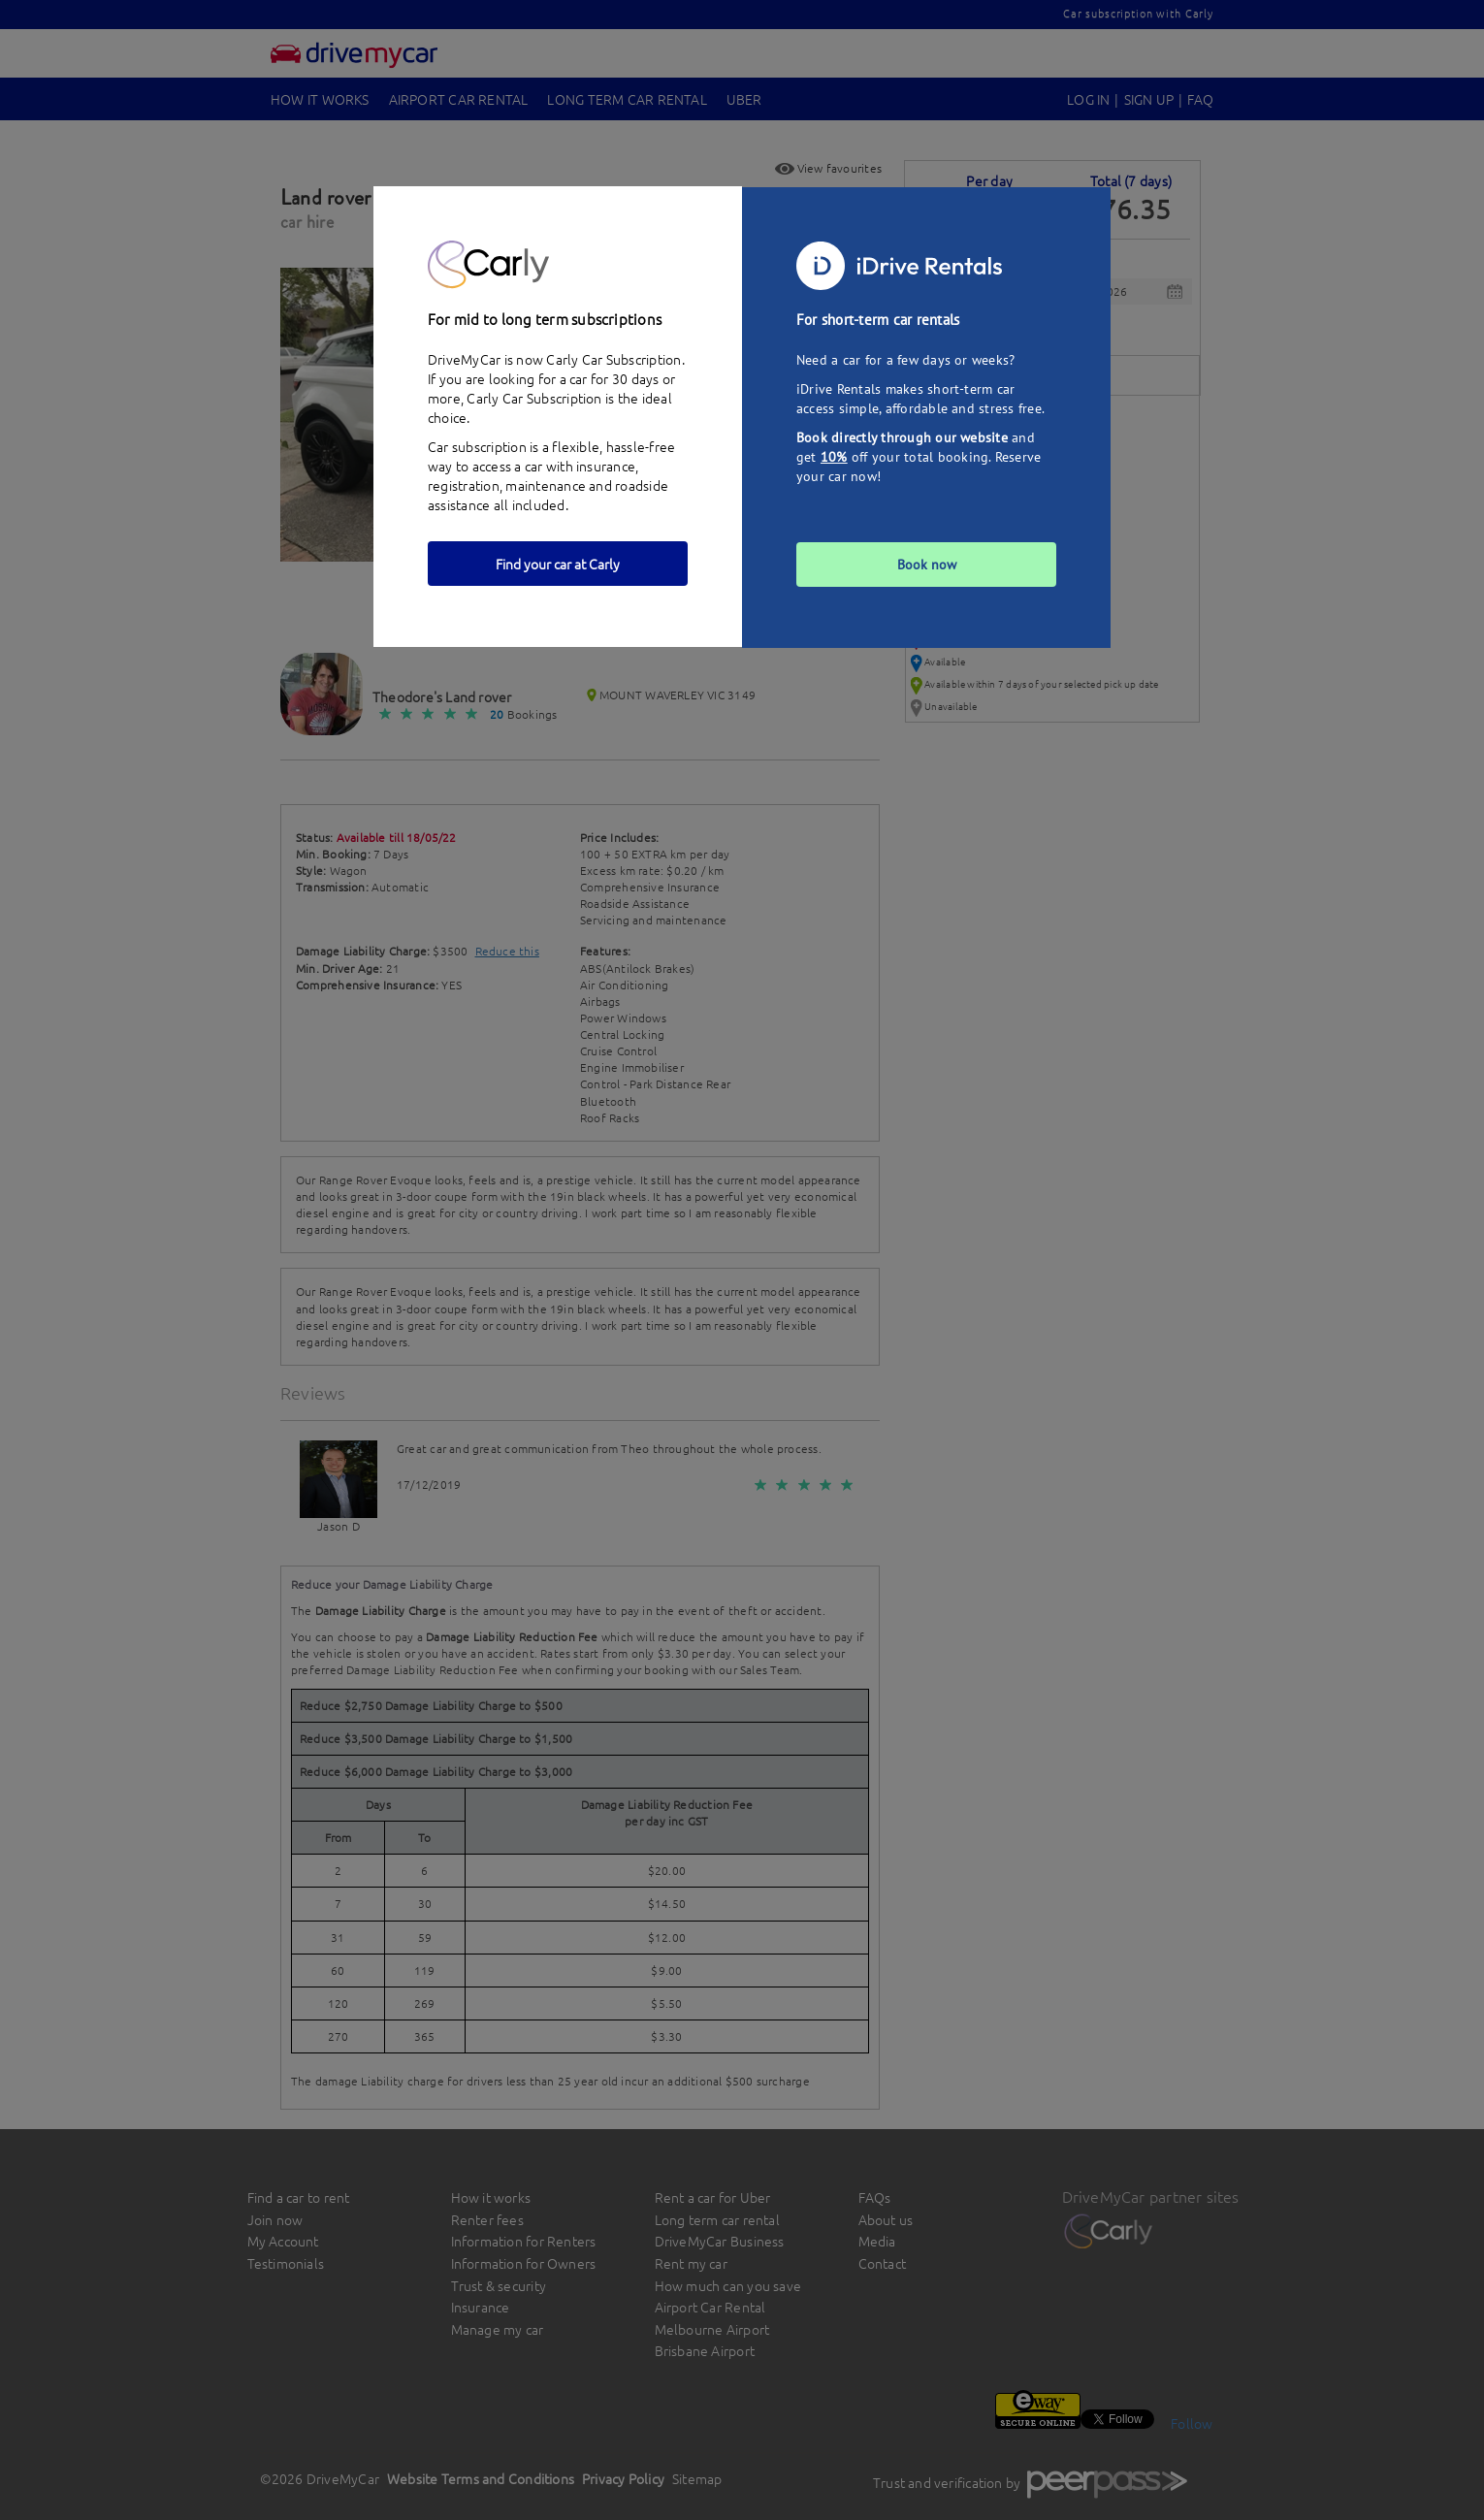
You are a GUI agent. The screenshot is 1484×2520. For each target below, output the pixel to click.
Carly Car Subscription (534, 397)
